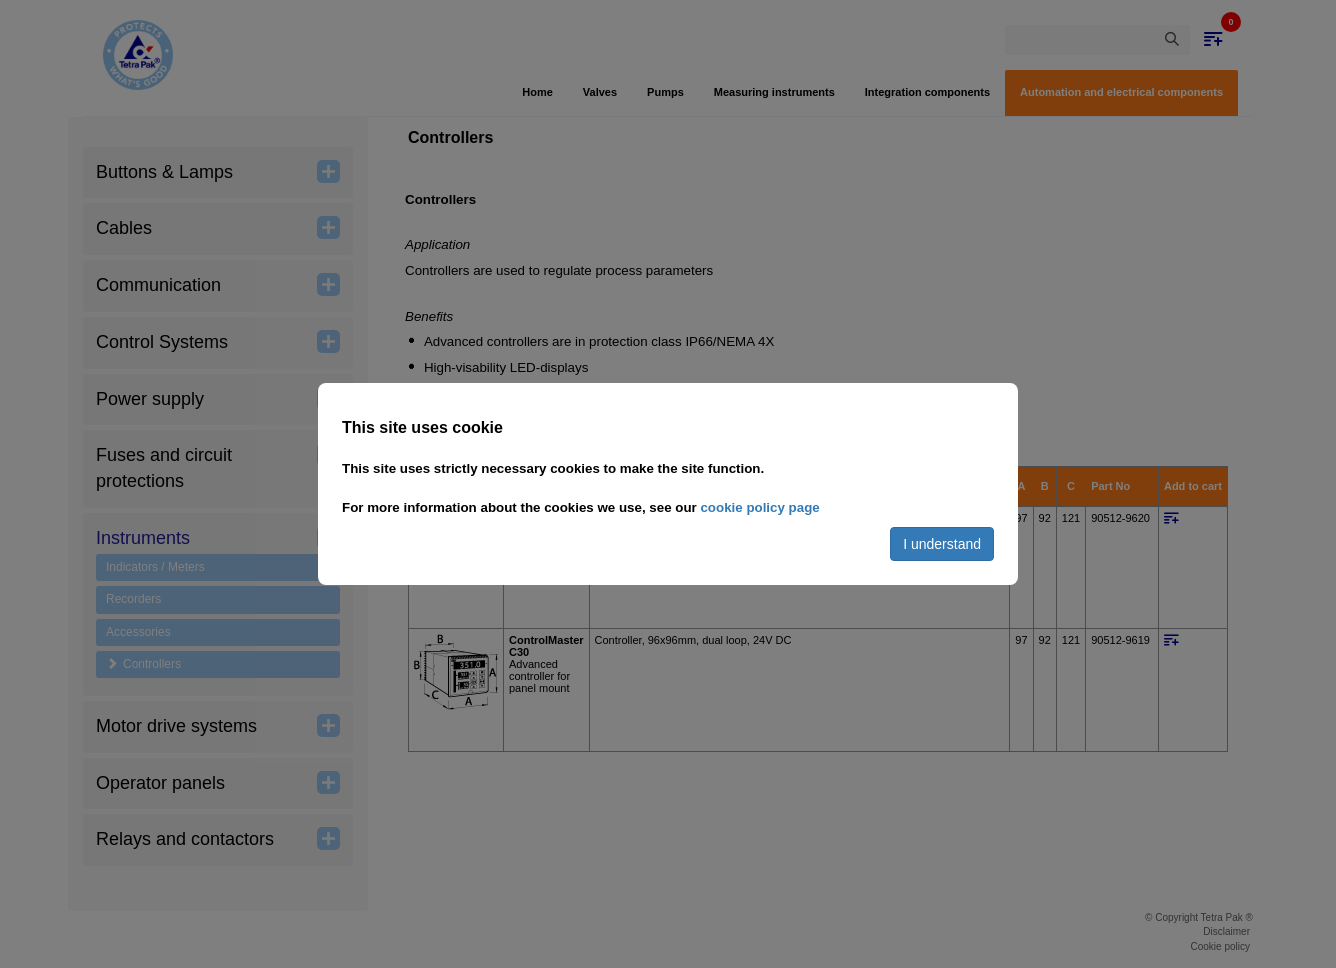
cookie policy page (759, 507)
